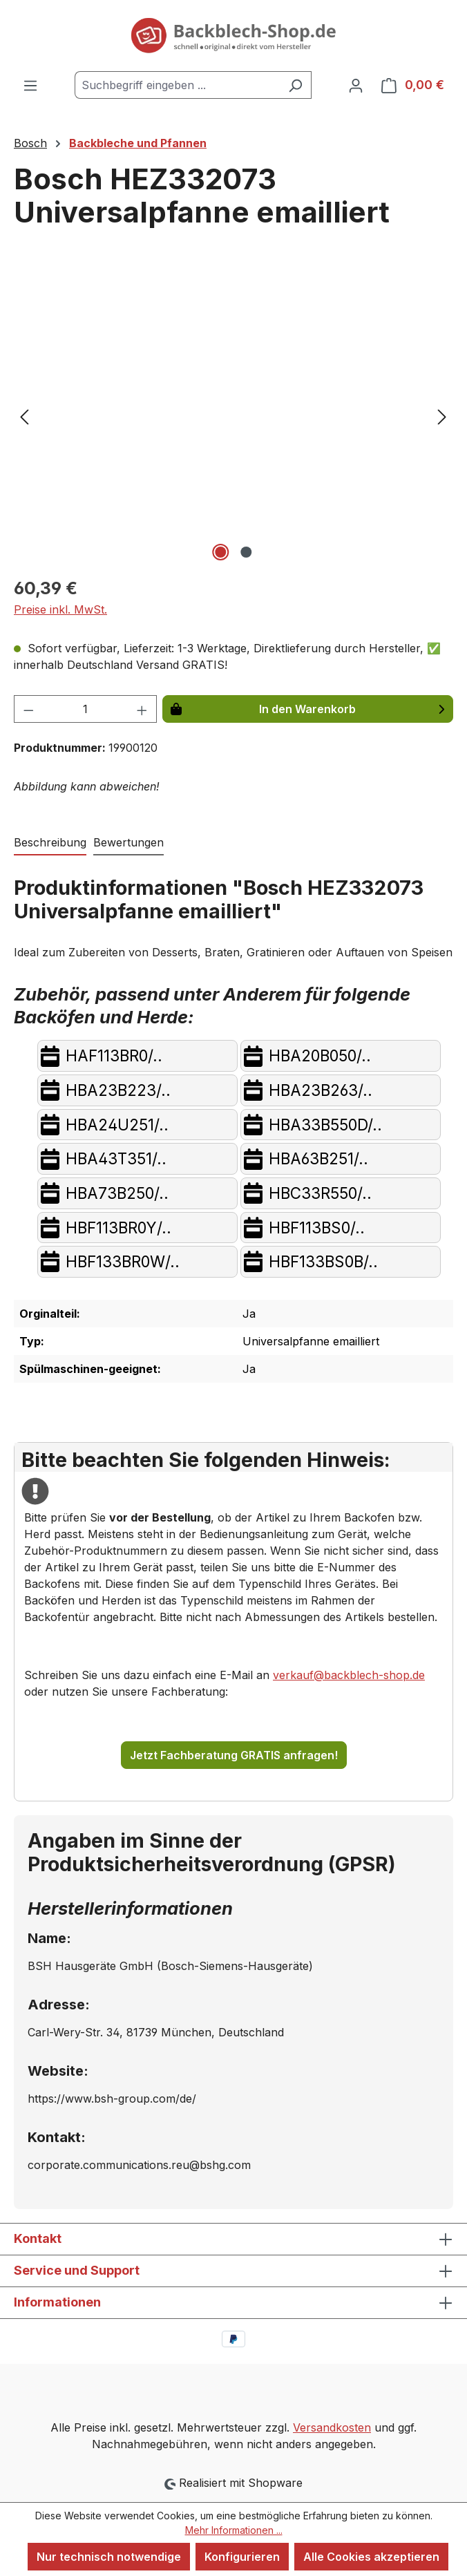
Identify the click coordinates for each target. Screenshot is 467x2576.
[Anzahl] (85, 709)
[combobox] (177, 85)
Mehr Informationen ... (234, 2530)
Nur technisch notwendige (109, 2557)
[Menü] (30, 85)
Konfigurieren (242, 2557)
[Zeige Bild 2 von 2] (245, 552)
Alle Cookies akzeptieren (371, 2557)
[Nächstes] (442, 416)
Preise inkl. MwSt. (60, 609)
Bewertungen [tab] (128, 842)
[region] (233, 416)
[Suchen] (295, 85)
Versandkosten (332, 2427)
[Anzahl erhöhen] (142, 709)
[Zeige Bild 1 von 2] (220, 552)
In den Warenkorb (307, 709)
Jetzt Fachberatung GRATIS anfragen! (234, 1755)
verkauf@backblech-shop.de (349, 1675)
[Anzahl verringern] (28, 709)
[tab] (50, 843)
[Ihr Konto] (355, 85)
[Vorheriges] (24, 416)
